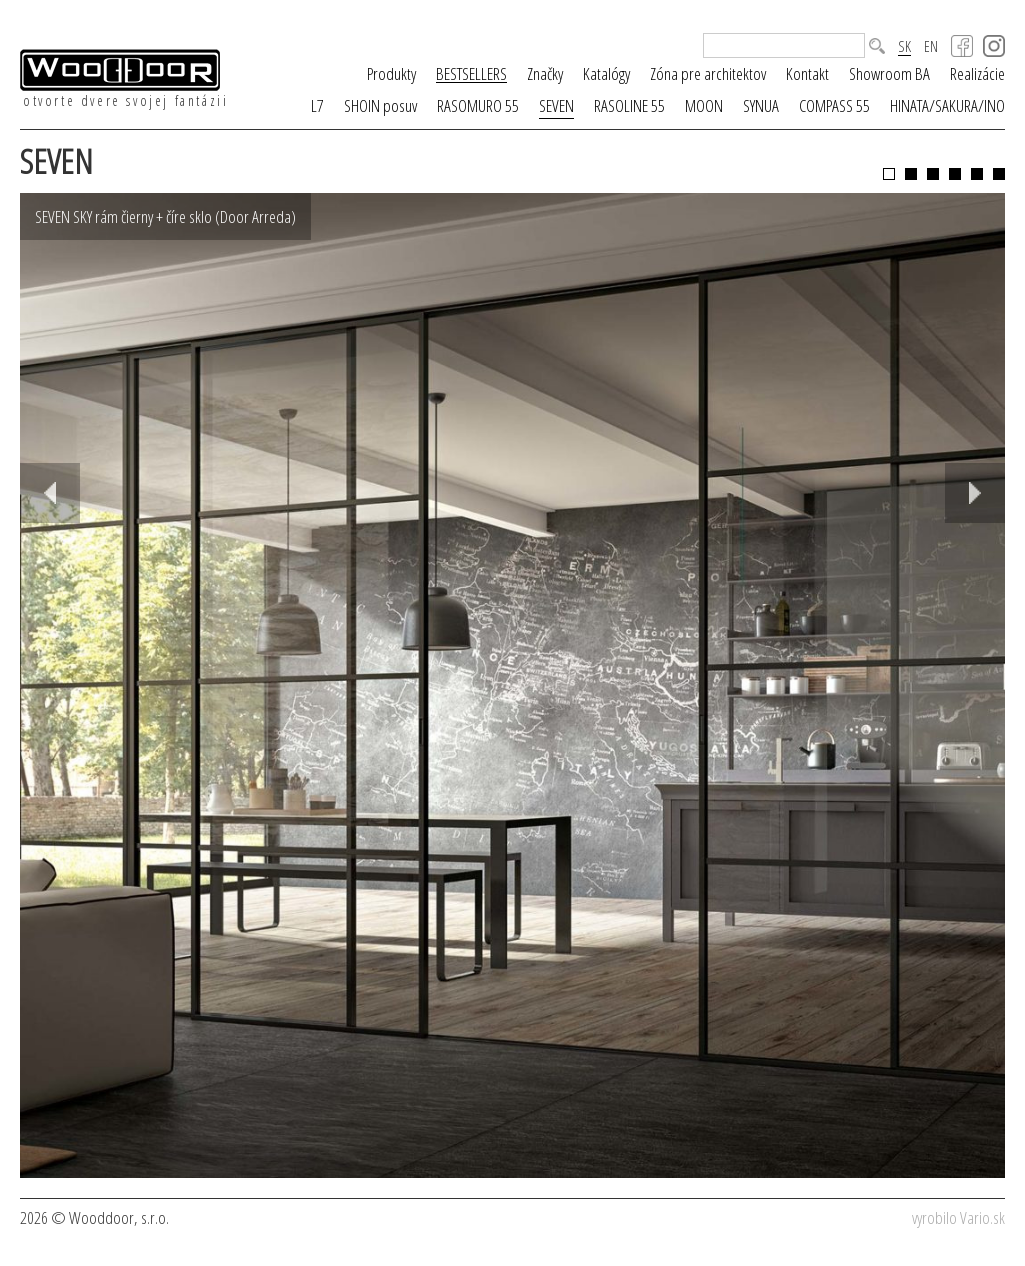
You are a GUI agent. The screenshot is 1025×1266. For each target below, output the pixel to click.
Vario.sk (982, 1217)
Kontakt (807, 73)
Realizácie (977, 73)
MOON (704, 105)
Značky (545, 73)
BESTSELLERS (471, 74)
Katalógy (606, 73)
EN (931, 46)
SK (904, 47)
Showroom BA (889, 73)
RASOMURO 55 (478, 105)
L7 (317, 105)
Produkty (391, 73)
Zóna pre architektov (708, 73)
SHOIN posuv (380, 105)
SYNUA (761, 105)
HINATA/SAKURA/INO (947, 105)
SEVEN (556, 105)
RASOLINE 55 (629, 105)
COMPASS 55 (834, 105)
